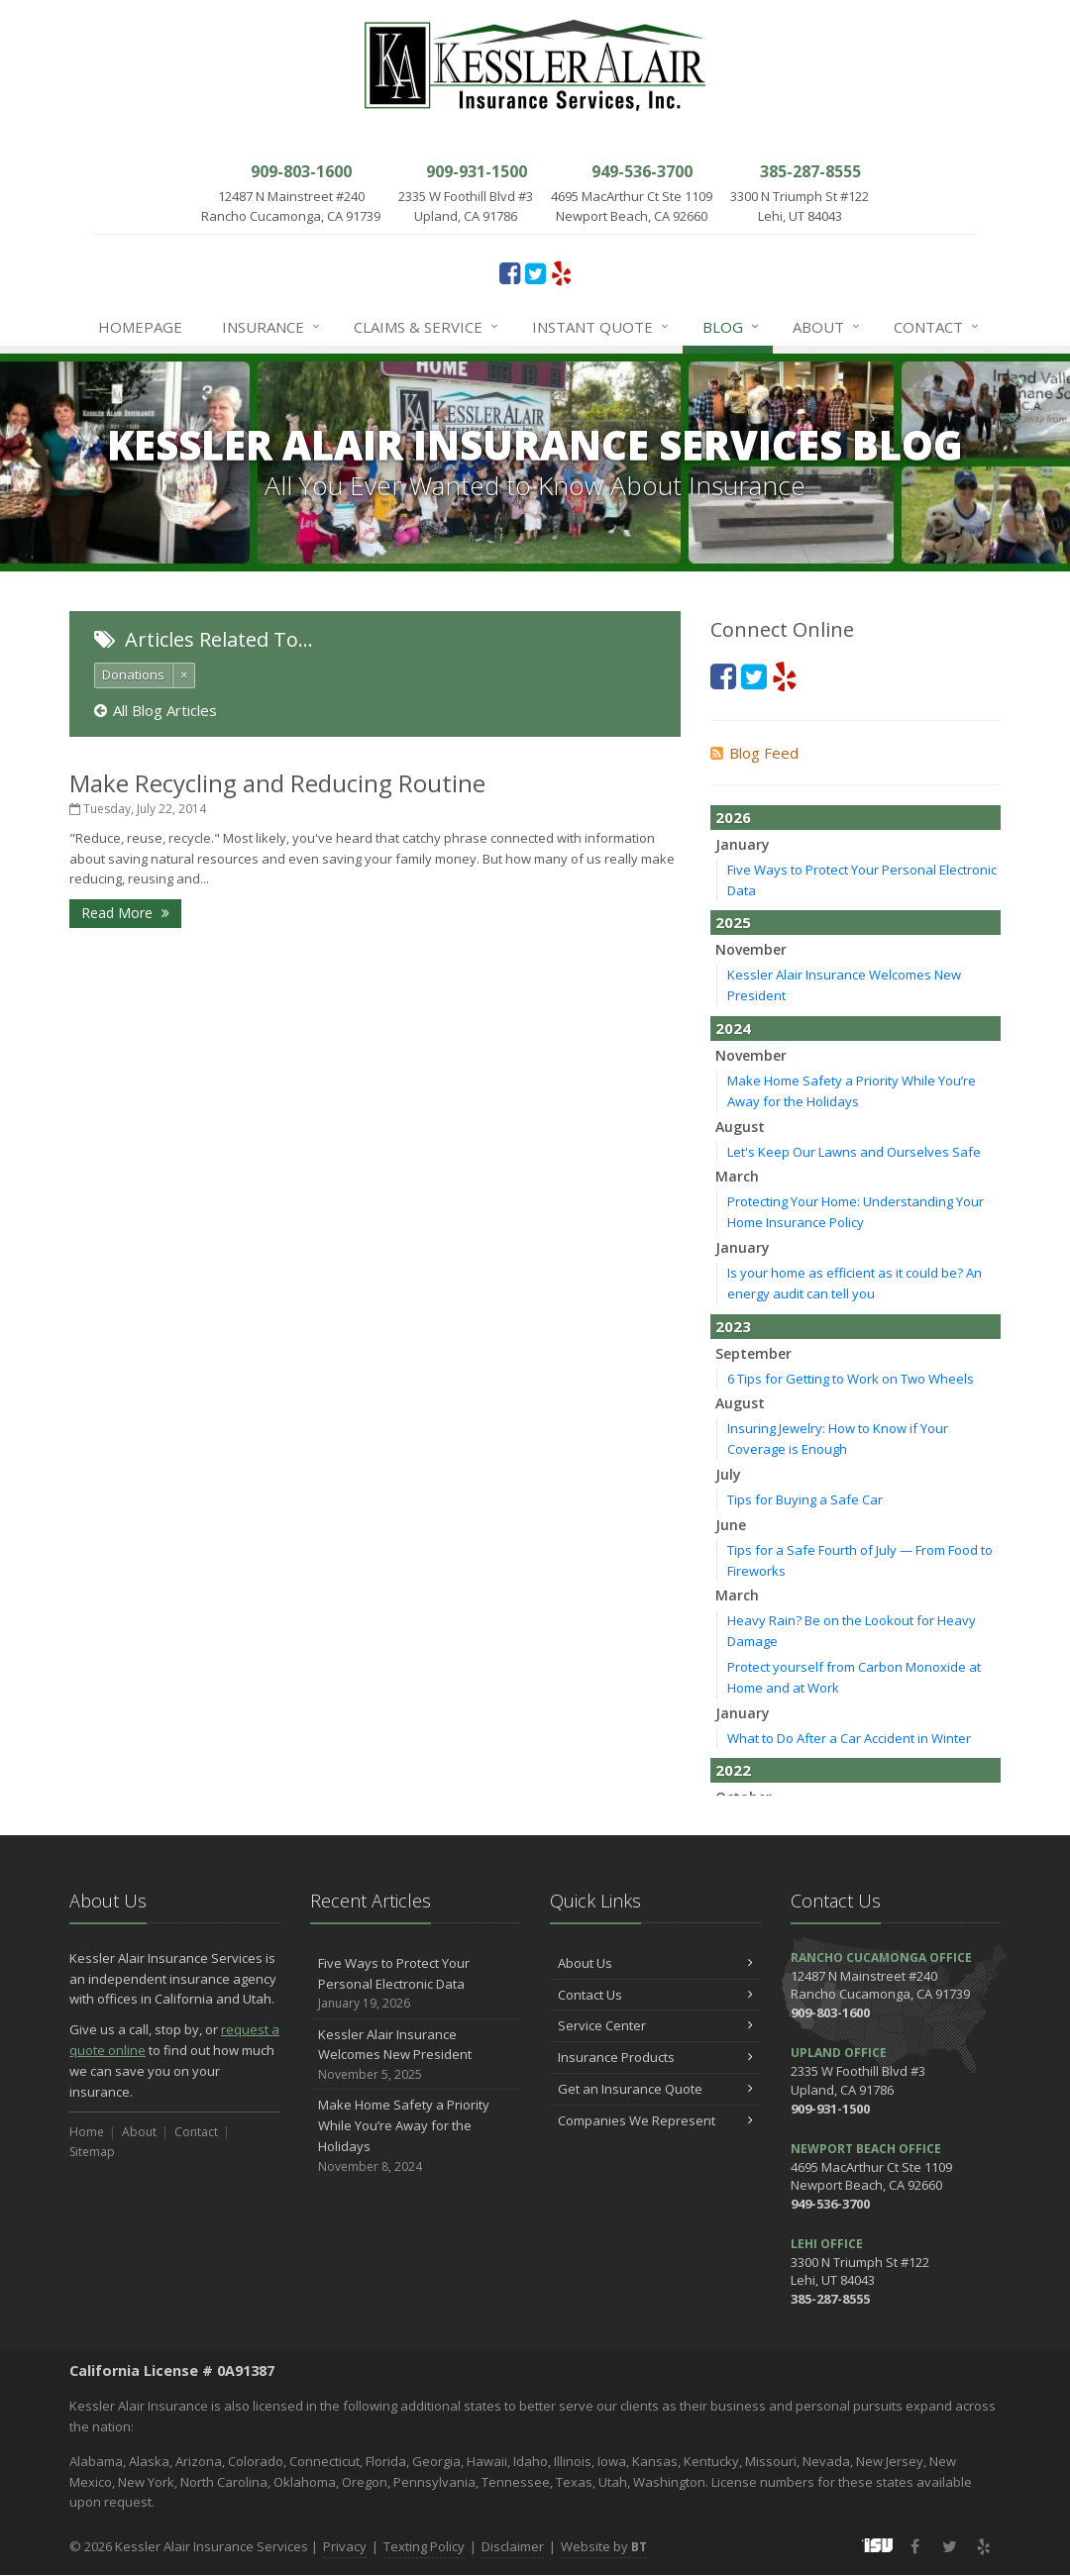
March (737, 1176)
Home (86, 2131)
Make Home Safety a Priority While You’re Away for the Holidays (415, 2136)
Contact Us (655, 1995)
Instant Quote (601, 327)
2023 (733, 1326)
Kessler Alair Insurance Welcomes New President (415, 2055)
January (742, 844)
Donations (133, 674)
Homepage (140, 327)
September (753, 1353)
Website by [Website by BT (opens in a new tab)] (604, 2546)
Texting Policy (424, 2546)
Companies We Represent (655, 2120)
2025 (733, 922)
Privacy (345, 2546)
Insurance (272, 327)
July (728, 1474)
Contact (937, 327)
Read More (125, 912)
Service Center (655, 2025)
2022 (733, 1770)
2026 (733, 817)
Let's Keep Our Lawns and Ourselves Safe (854, 1152)
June (730, 1524)
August (740, 1126)
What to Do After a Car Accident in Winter (849, 1738)
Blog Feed (754, 753)
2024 (733, 1028)
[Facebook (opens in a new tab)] (509, 272)
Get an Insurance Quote (655, 2089)
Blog (731, 327)
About (827, 327)
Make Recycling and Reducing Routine (277, 783)
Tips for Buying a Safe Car (805, 1499)
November (751, 949)
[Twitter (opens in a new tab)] (535, 272)
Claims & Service (427, 327)
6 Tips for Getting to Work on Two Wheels (850, 1379)
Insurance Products (655, 2057)
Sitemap (92, 2151)
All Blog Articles (155, 710)
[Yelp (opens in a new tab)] (561, 272)
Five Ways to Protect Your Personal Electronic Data (415, 1983)
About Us (655, 1963)
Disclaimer (513, 2546)
